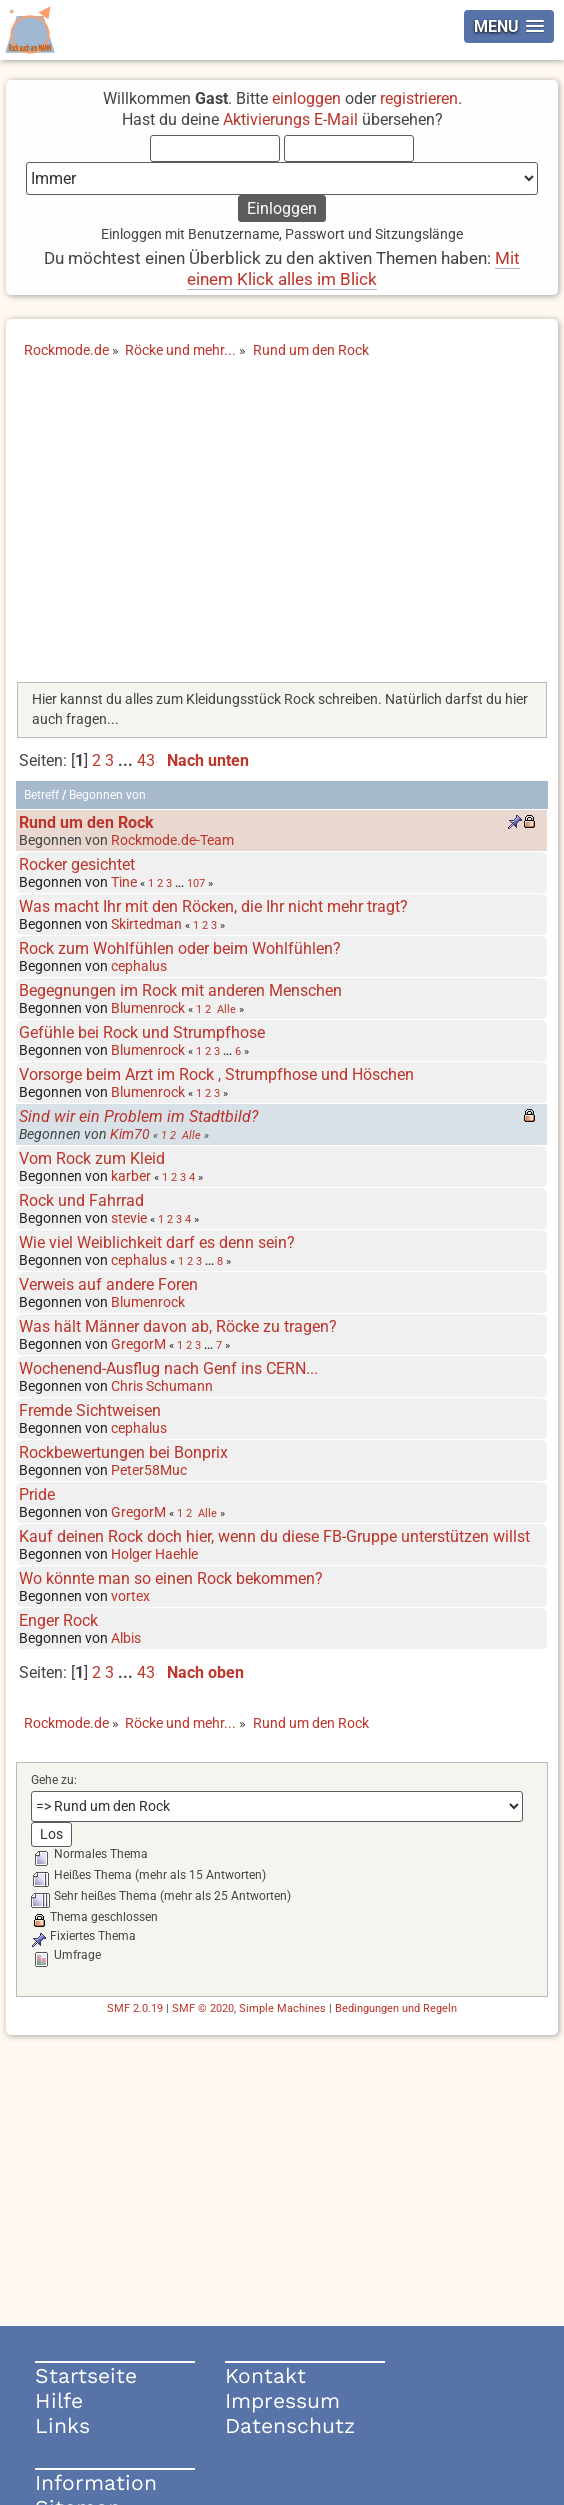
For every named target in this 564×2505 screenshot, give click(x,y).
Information (96, 2482)
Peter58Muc (149, 1470)
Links (62, 2425)
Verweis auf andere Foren (108, 1284)
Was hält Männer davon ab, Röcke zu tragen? (178, 1326)
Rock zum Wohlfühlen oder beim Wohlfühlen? (180, 948)
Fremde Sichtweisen (90, 1410)
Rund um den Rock (86, 822)
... (127, 760)
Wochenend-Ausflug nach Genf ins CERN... (168, 1368)
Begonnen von (107, 795)
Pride (37, 1494)
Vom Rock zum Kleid (92, 1158)
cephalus (139, 966)
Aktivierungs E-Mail (290, 119)
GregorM (138, 1344)
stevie (129, 1218)
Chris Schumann (162, 1386)
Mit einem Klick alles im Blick (353, 268)
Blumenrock (148, 1008)
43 (146, 760)
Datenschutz (290, 2425)
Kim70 (130, 1134)
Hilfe (59, 2400)
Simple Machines (282, 2008)
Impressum (282, 2400)
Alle (226, 1009)
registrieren (419, 98)
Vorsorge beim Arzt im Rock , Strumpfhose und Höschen (216, 1074)
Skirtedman (146, 924)
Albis (126, 1638)
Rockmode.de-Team (172, 840)
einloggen (306, 98)
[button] (509, 26)
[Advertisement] (282, 527)
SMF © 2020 (203, 2008)
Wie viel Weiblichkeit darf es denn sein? (157, 1242)
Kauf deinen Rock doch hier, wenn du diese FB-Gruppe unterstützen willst (274, 1536)
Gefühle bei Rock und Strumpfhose (142, 1032)
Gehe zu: (54, 1780)
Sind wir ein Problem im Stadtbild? (138, 1116)
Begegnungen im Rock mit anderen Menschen (180, 990)
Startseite (86, 2375)
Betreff (41, 795)
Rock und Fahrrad (81, 1200)
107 (196, 883)
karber (131, 1176)
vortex (130, 1596)
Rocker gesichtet (77, 864)
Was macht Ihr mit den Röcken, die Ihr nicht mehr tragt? (213, 906)
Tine (124, 882)
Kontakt (265, 2375)
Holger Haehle (154, 1554)
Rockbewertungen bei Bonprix (123, 1452)
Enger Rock (58, 1620)
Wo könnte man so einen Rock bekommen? (171, 1578)
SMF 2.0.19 (135, 2008)
